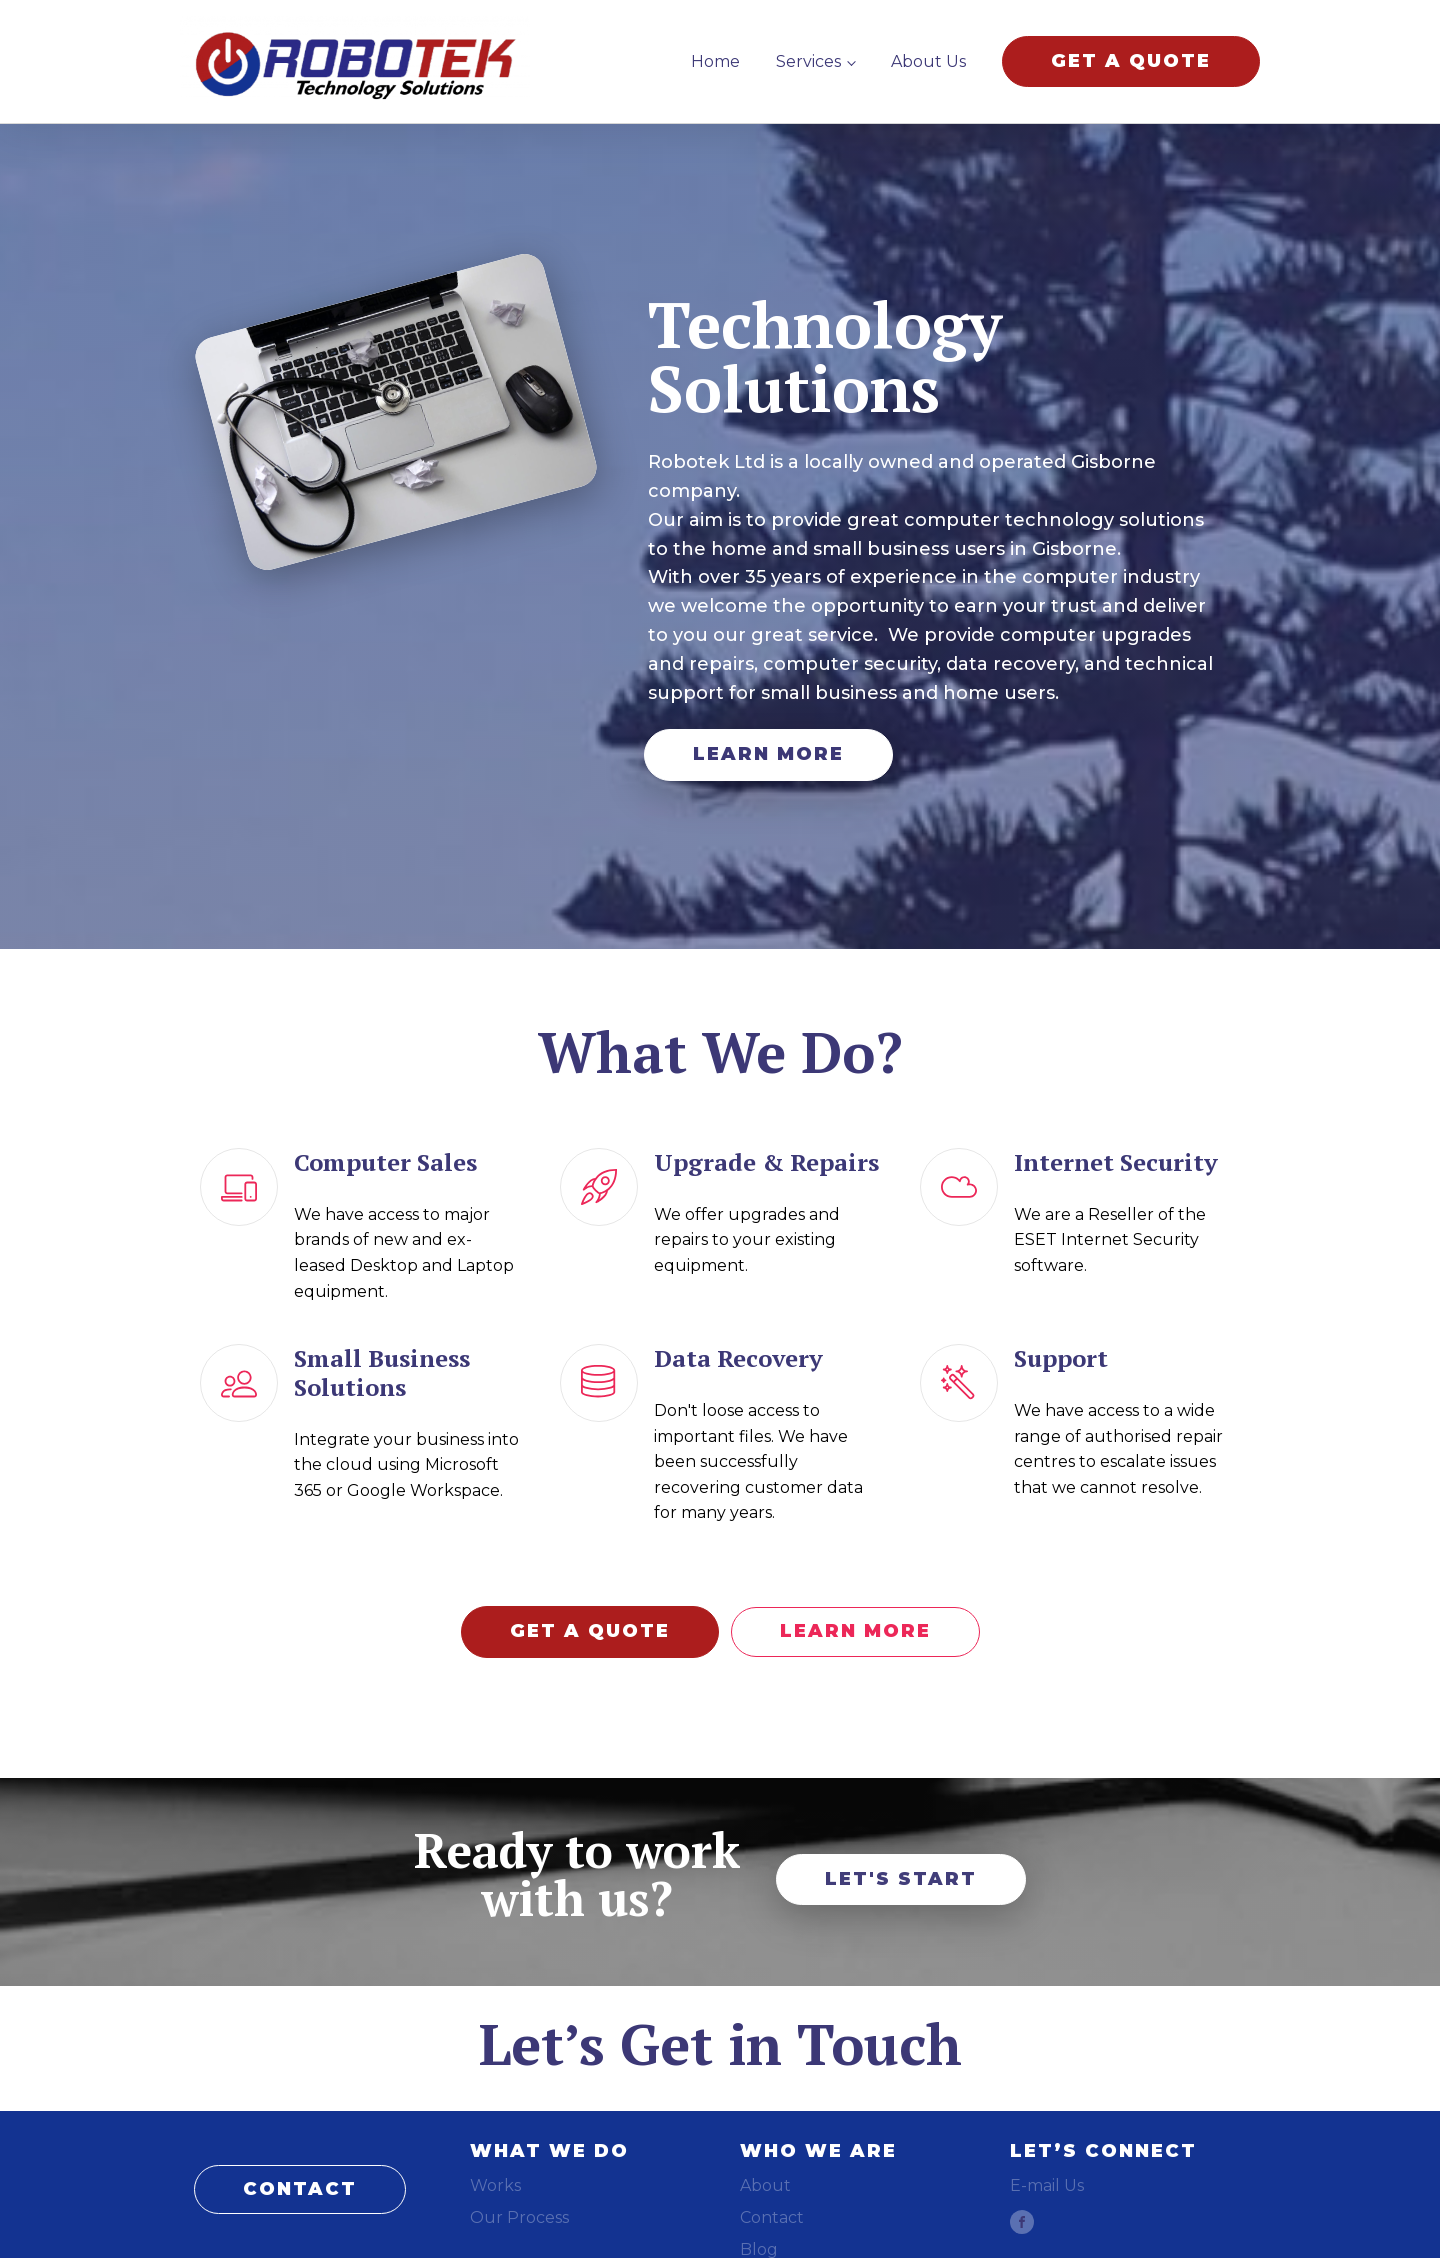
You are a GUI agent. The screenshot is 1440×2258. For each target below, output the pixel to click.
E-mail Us (1047, 2185)
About (765, 2185)
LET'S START (901, 1879)
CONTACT (300, 2189)
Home (715, 61)
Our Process (519, 2217)
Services (808, 61)
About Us (928, 61)
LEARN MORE (768, 754)
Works (495, 2185)
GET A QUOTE (1131, 61)
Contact (772, 2217)
